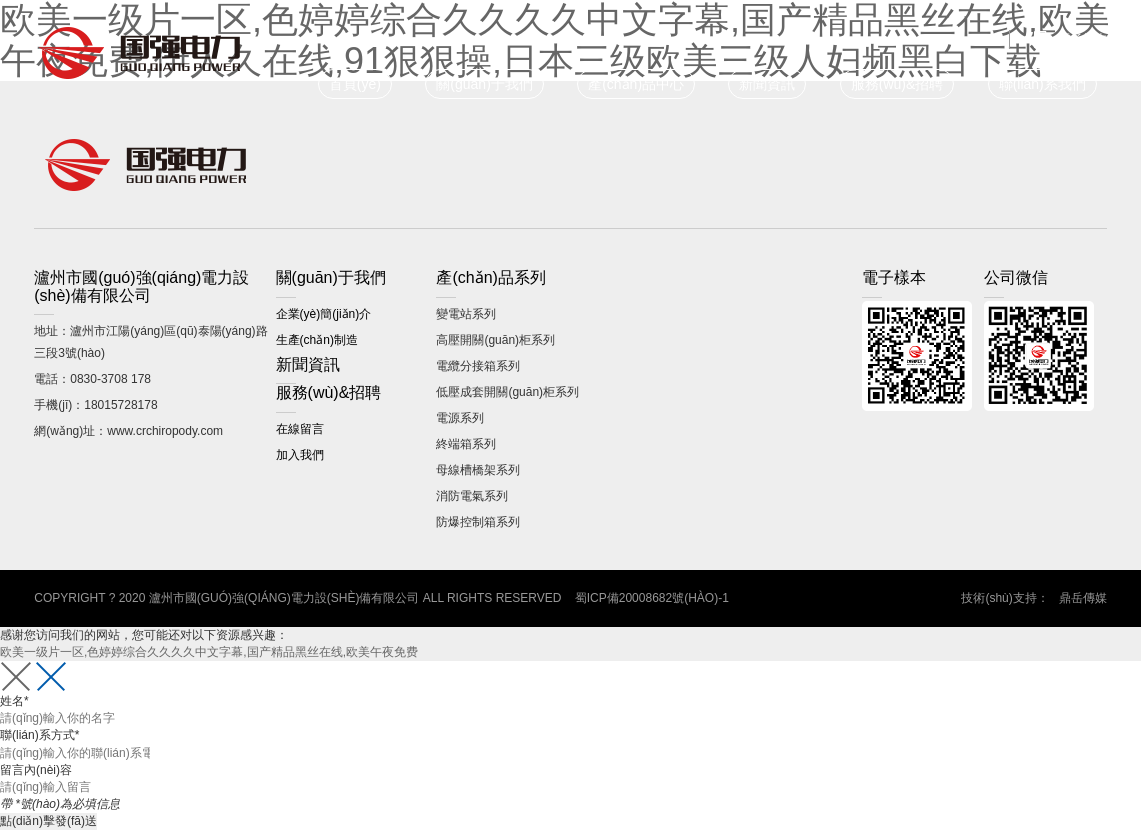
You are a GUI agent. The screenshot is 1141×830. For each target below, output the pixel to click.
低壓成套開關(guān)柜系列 (507, 392)
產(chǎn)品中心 (636, 84)
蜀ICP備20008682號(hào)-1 (652, 598)
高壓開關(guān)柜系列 (495, 340)
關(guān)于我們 (484, 84)
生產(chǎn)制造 (317, 340)
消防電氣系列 (472, 496)
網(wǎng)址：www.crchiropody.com (128, 431)
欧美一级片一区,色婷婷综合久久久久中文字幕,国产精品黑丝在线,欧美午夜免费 (209, 652)
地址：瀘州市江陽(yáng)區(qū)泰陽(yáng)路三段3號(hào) (150, 342)
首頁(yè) (355, 84)
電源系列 (460, 418)
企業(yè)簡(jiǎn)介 (324, 314)
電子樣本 (1083, 39)
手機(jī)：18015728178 (95, 405)
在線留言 (300, 429)
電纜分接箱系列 (478, 366)
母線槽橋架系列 (478, 470)
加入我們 (300, 455)
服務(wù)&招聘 (897, 84)
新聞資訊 (767, 84)
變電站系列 (466, 314)
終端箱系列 (466, 444)
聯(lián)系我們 (1042, 84)
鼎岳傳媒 (1083, 598)
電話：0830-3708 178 (92, 379)
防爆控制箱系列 (478, 522)
